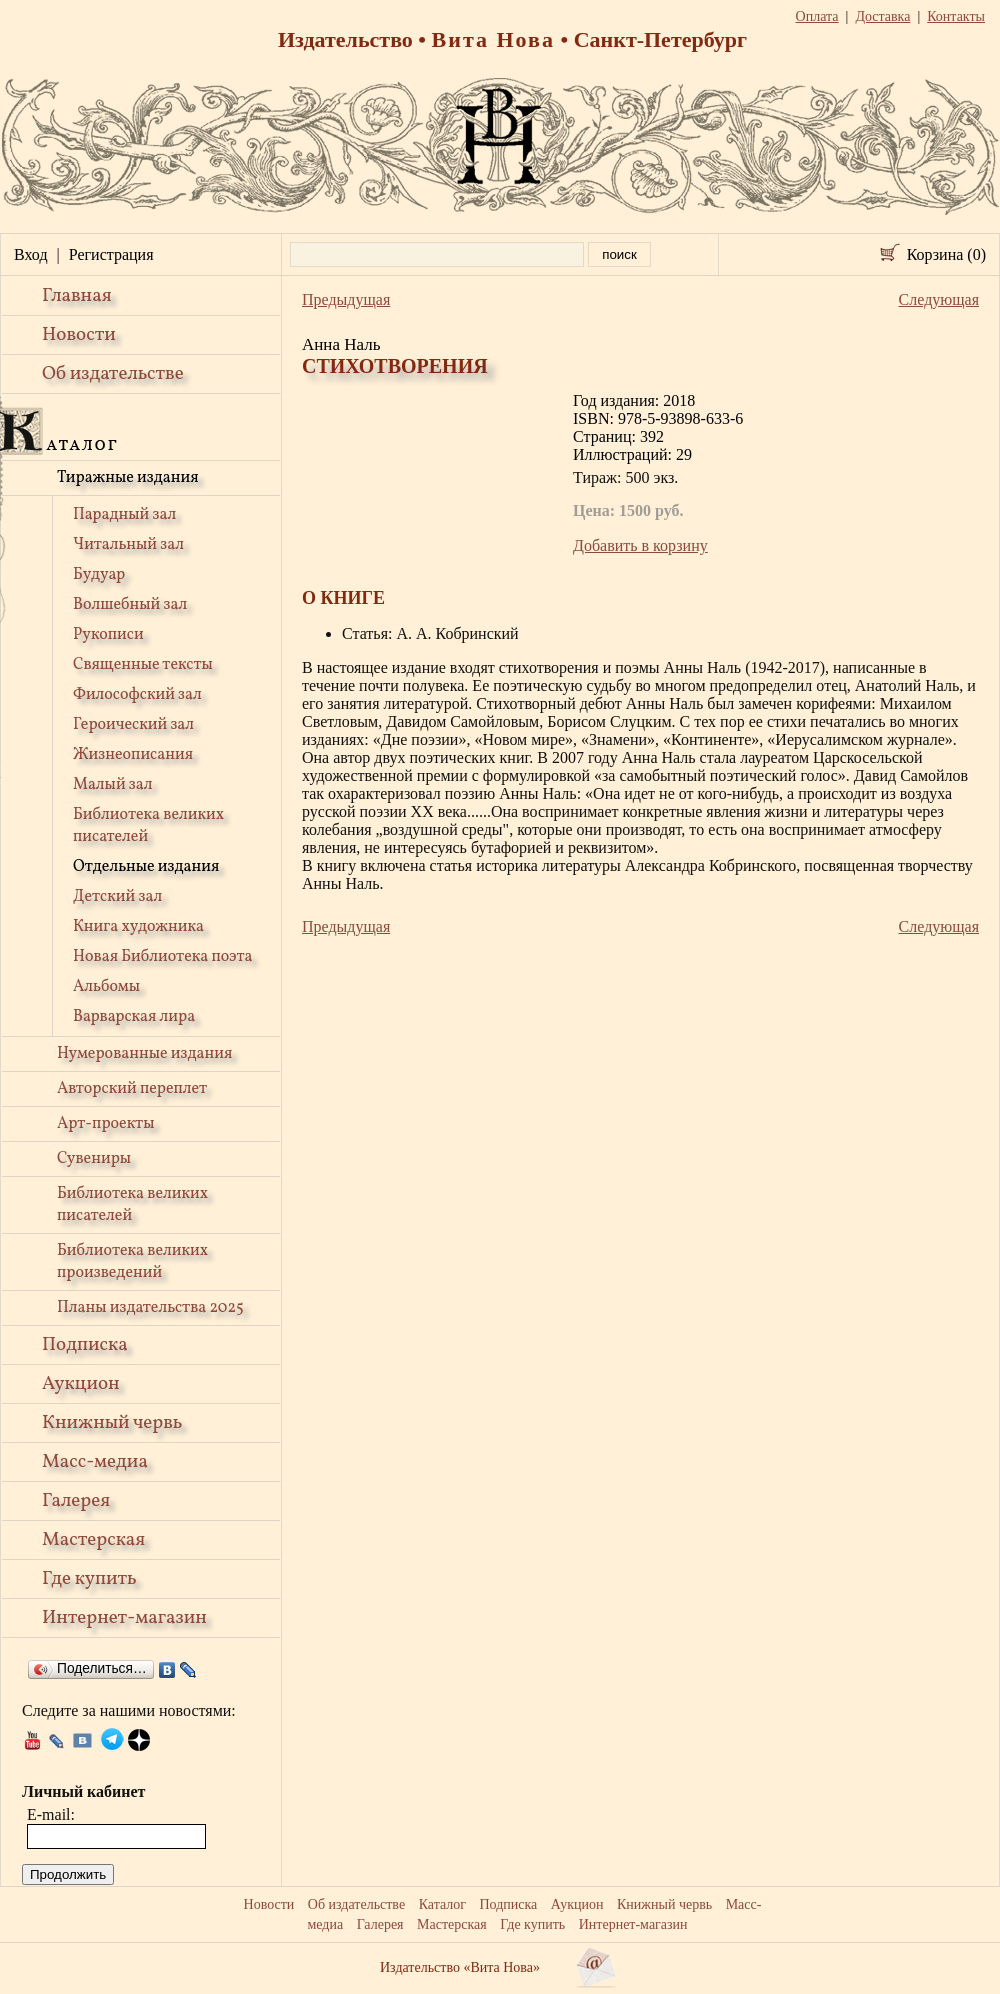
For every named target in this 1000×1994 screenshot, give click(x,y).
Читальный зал (128, 545)
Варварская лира (134, 1017)
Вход (31, 254)
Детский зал (117, 897)
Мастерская (93, 1540)
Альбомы (106, 987)
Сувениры (94, 1159)
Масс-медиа (95, 1462)
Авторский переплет (132, 1089)
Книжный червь (112, 1423)
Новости (79, 335)
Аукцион (81, 1384)
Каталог (442, 1904)
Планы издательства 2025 (150, 1308)
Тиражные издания (128, 478)
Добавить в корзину (640, 545)
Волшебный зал (130, 605)
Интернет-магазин (124, 1618)
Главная (77, 296)
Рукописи (108, 635)
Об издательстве (113, 374)
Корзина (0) (946, 254)
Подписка (85, 1345)
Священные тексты (143, 665)
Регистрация (111, 254)
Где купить (89, 1579)
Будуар (99, 575)
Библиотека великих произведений (132, 1262)
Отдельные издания (146, 867)
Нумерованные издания (144, 1054)
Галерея (76, 1501)
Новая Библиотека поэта (162, 957)
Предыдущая (346, 299)
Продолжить (68, 1874)
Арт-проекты (106, 1124)
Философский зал (137, 695)
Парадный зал (124, 515)
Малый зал (112, 785)
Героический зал (133, 725)
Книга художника (138, 927)
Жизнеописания (133, 755)
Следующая (939, 299)
